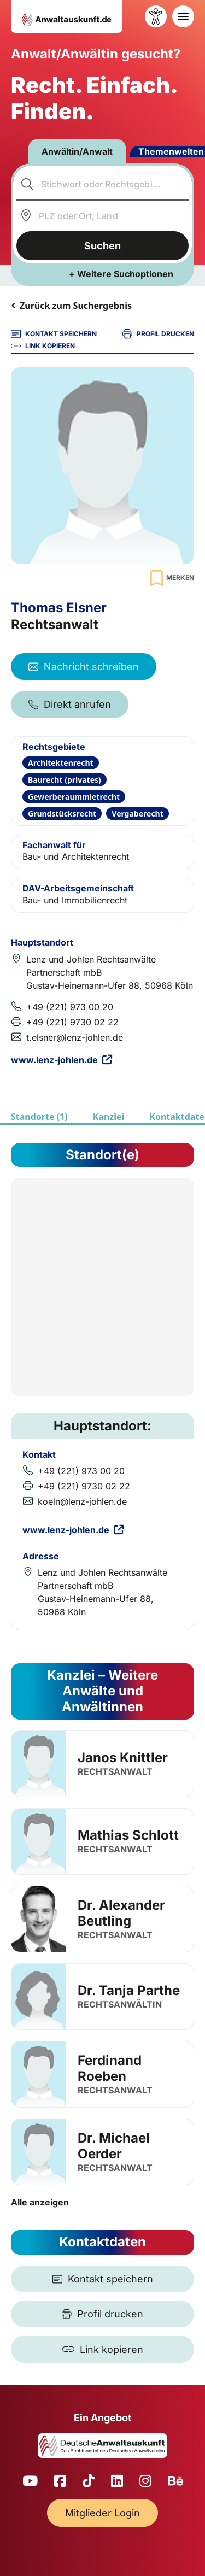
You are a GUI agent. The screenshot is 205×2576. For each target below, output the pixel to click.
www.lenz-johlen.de (61, 1059)
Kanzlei (109, 1117)
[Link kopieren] (102, 2349)
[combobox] (102, 184)
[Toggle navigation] (183, 16)
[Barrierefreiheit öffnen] (156, 16)
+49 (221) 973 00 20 (69, 1006)
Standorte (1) (39, 1117)
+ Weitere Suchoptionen (121, 273)
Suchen (102, 245)
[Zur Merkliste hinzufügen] (170, 578)
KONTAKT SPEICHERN (54, 334)
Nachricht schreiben (83, 666)
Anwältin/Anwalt (77, 151)
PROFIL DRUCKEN (158, 334)
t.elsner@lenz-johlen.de (74, 1037)
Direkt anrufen (69, 704)
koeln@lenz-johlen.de (82, 1501)
